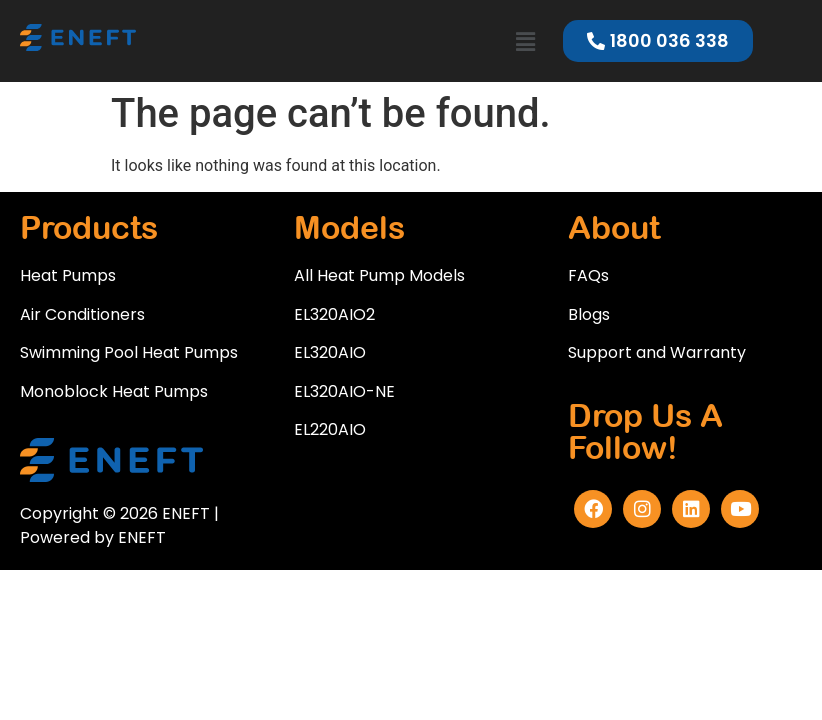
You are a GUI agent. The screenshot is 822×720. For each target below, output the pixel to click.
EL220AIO (330, 429)
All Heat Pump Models (379, 275)
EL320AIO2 (334, 314)
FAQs (588, 275)
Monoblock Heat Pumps (114, 391)
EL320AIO (330, 352)
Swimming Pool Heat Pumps (129, 352)
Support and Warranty (657, 352)
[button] (525, 43)
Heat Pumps (68, 275)
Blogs (589, 314)
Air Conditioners (82, 314)
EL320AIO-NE (344, 391)
